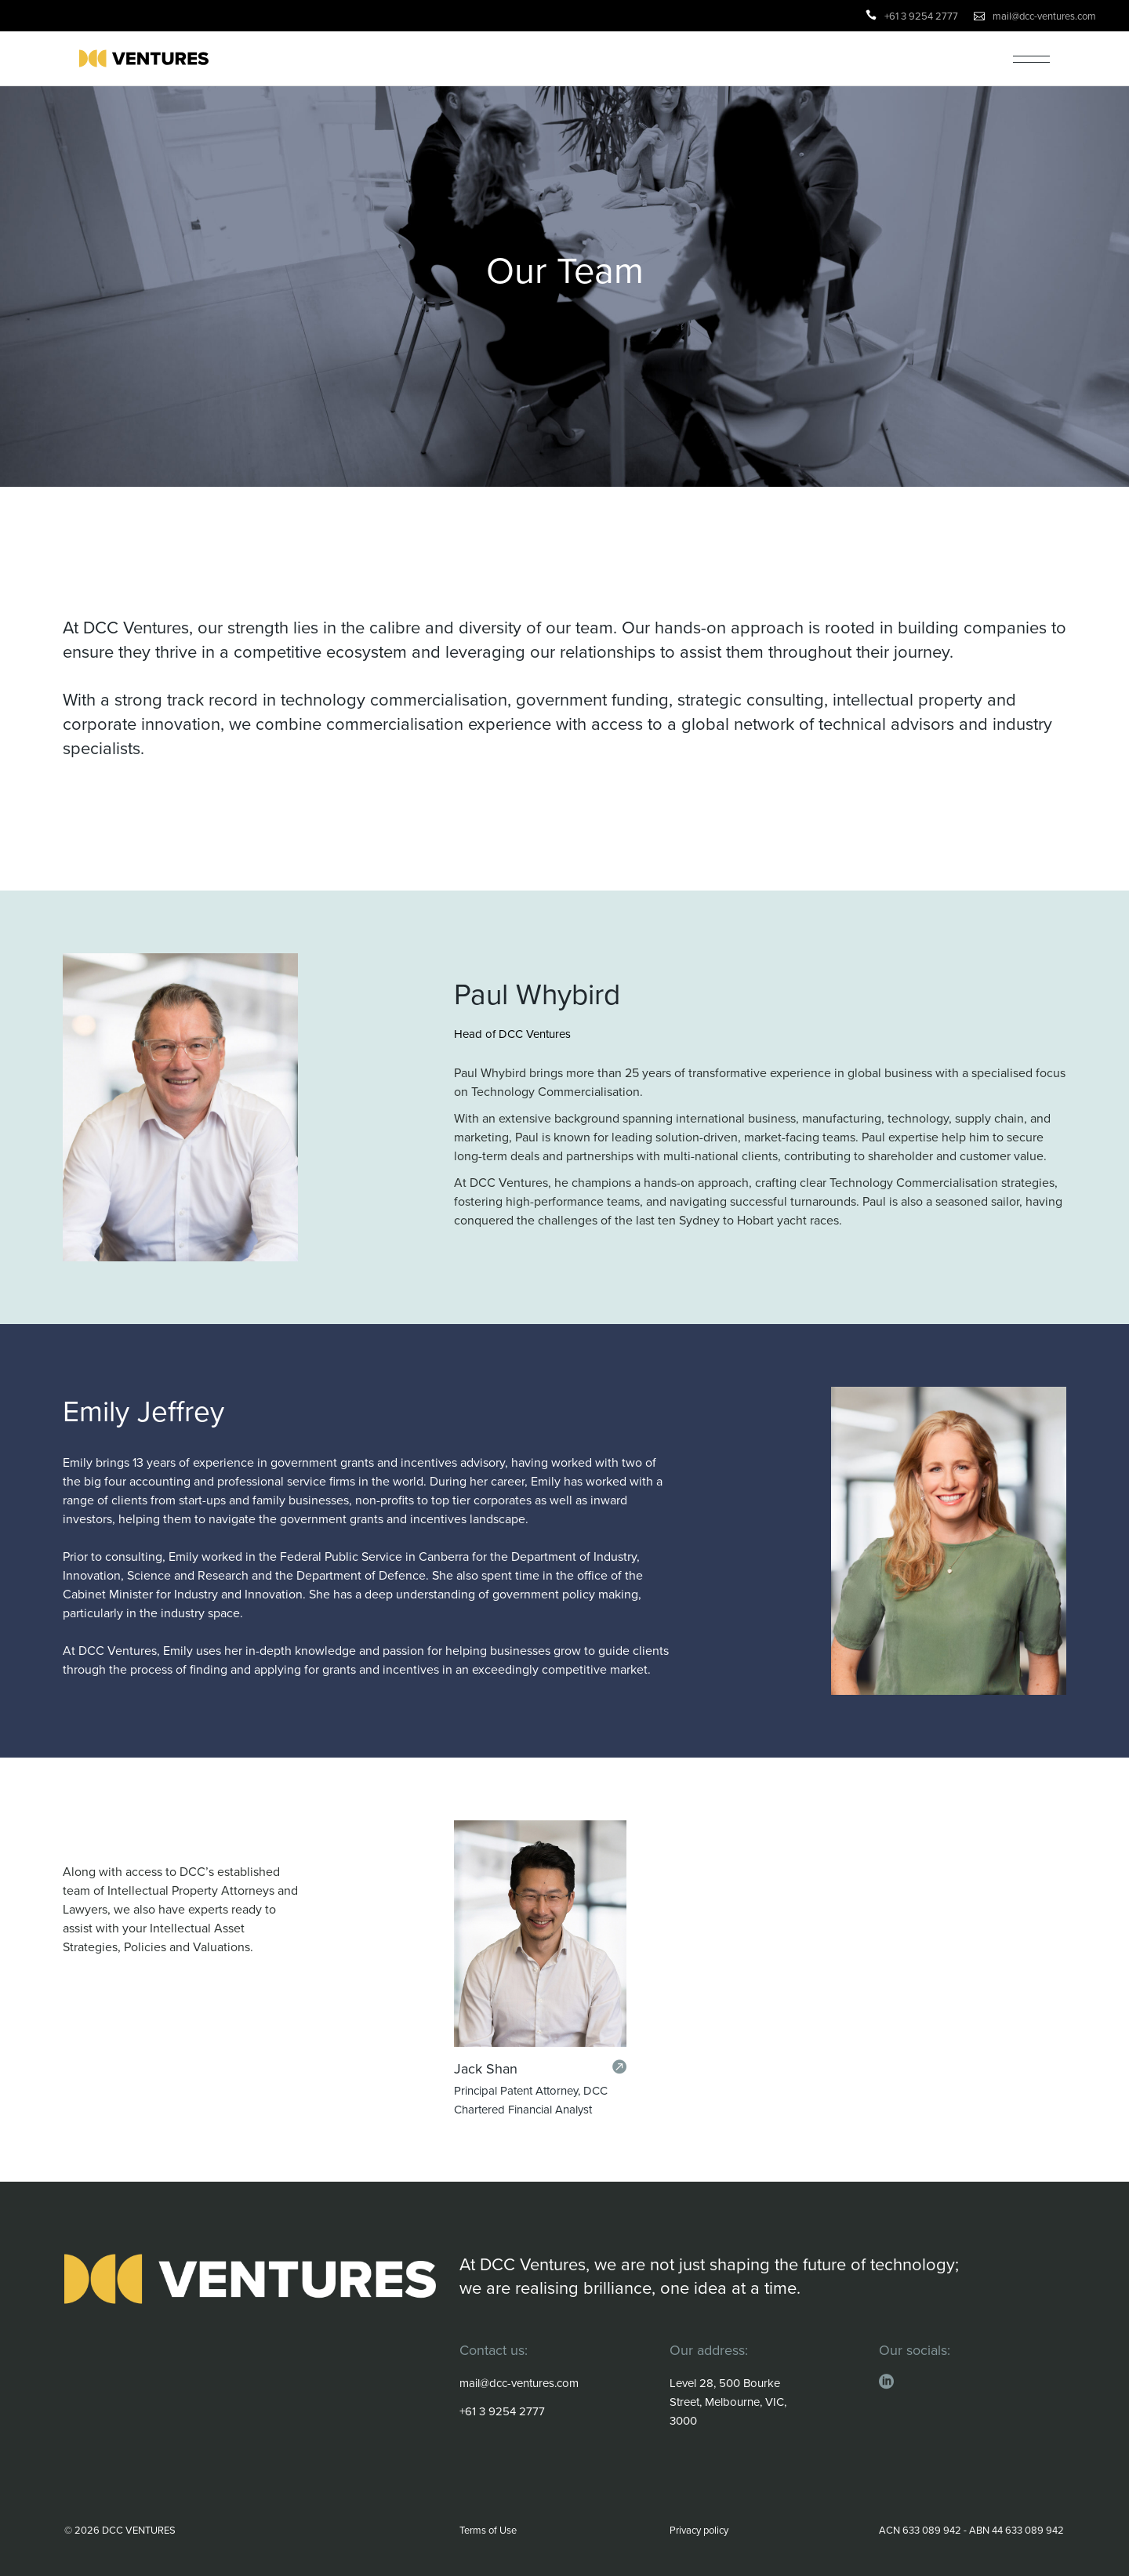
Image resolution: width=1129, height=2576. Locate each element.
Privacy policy (699, 2530)
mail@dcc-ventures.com (1044, 16)
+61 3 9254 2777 (921, 16)
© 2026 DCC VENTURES (120, 2530)
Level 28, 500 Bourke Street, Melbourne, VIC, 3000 (728, 2402)
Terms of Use (488, 2530)
